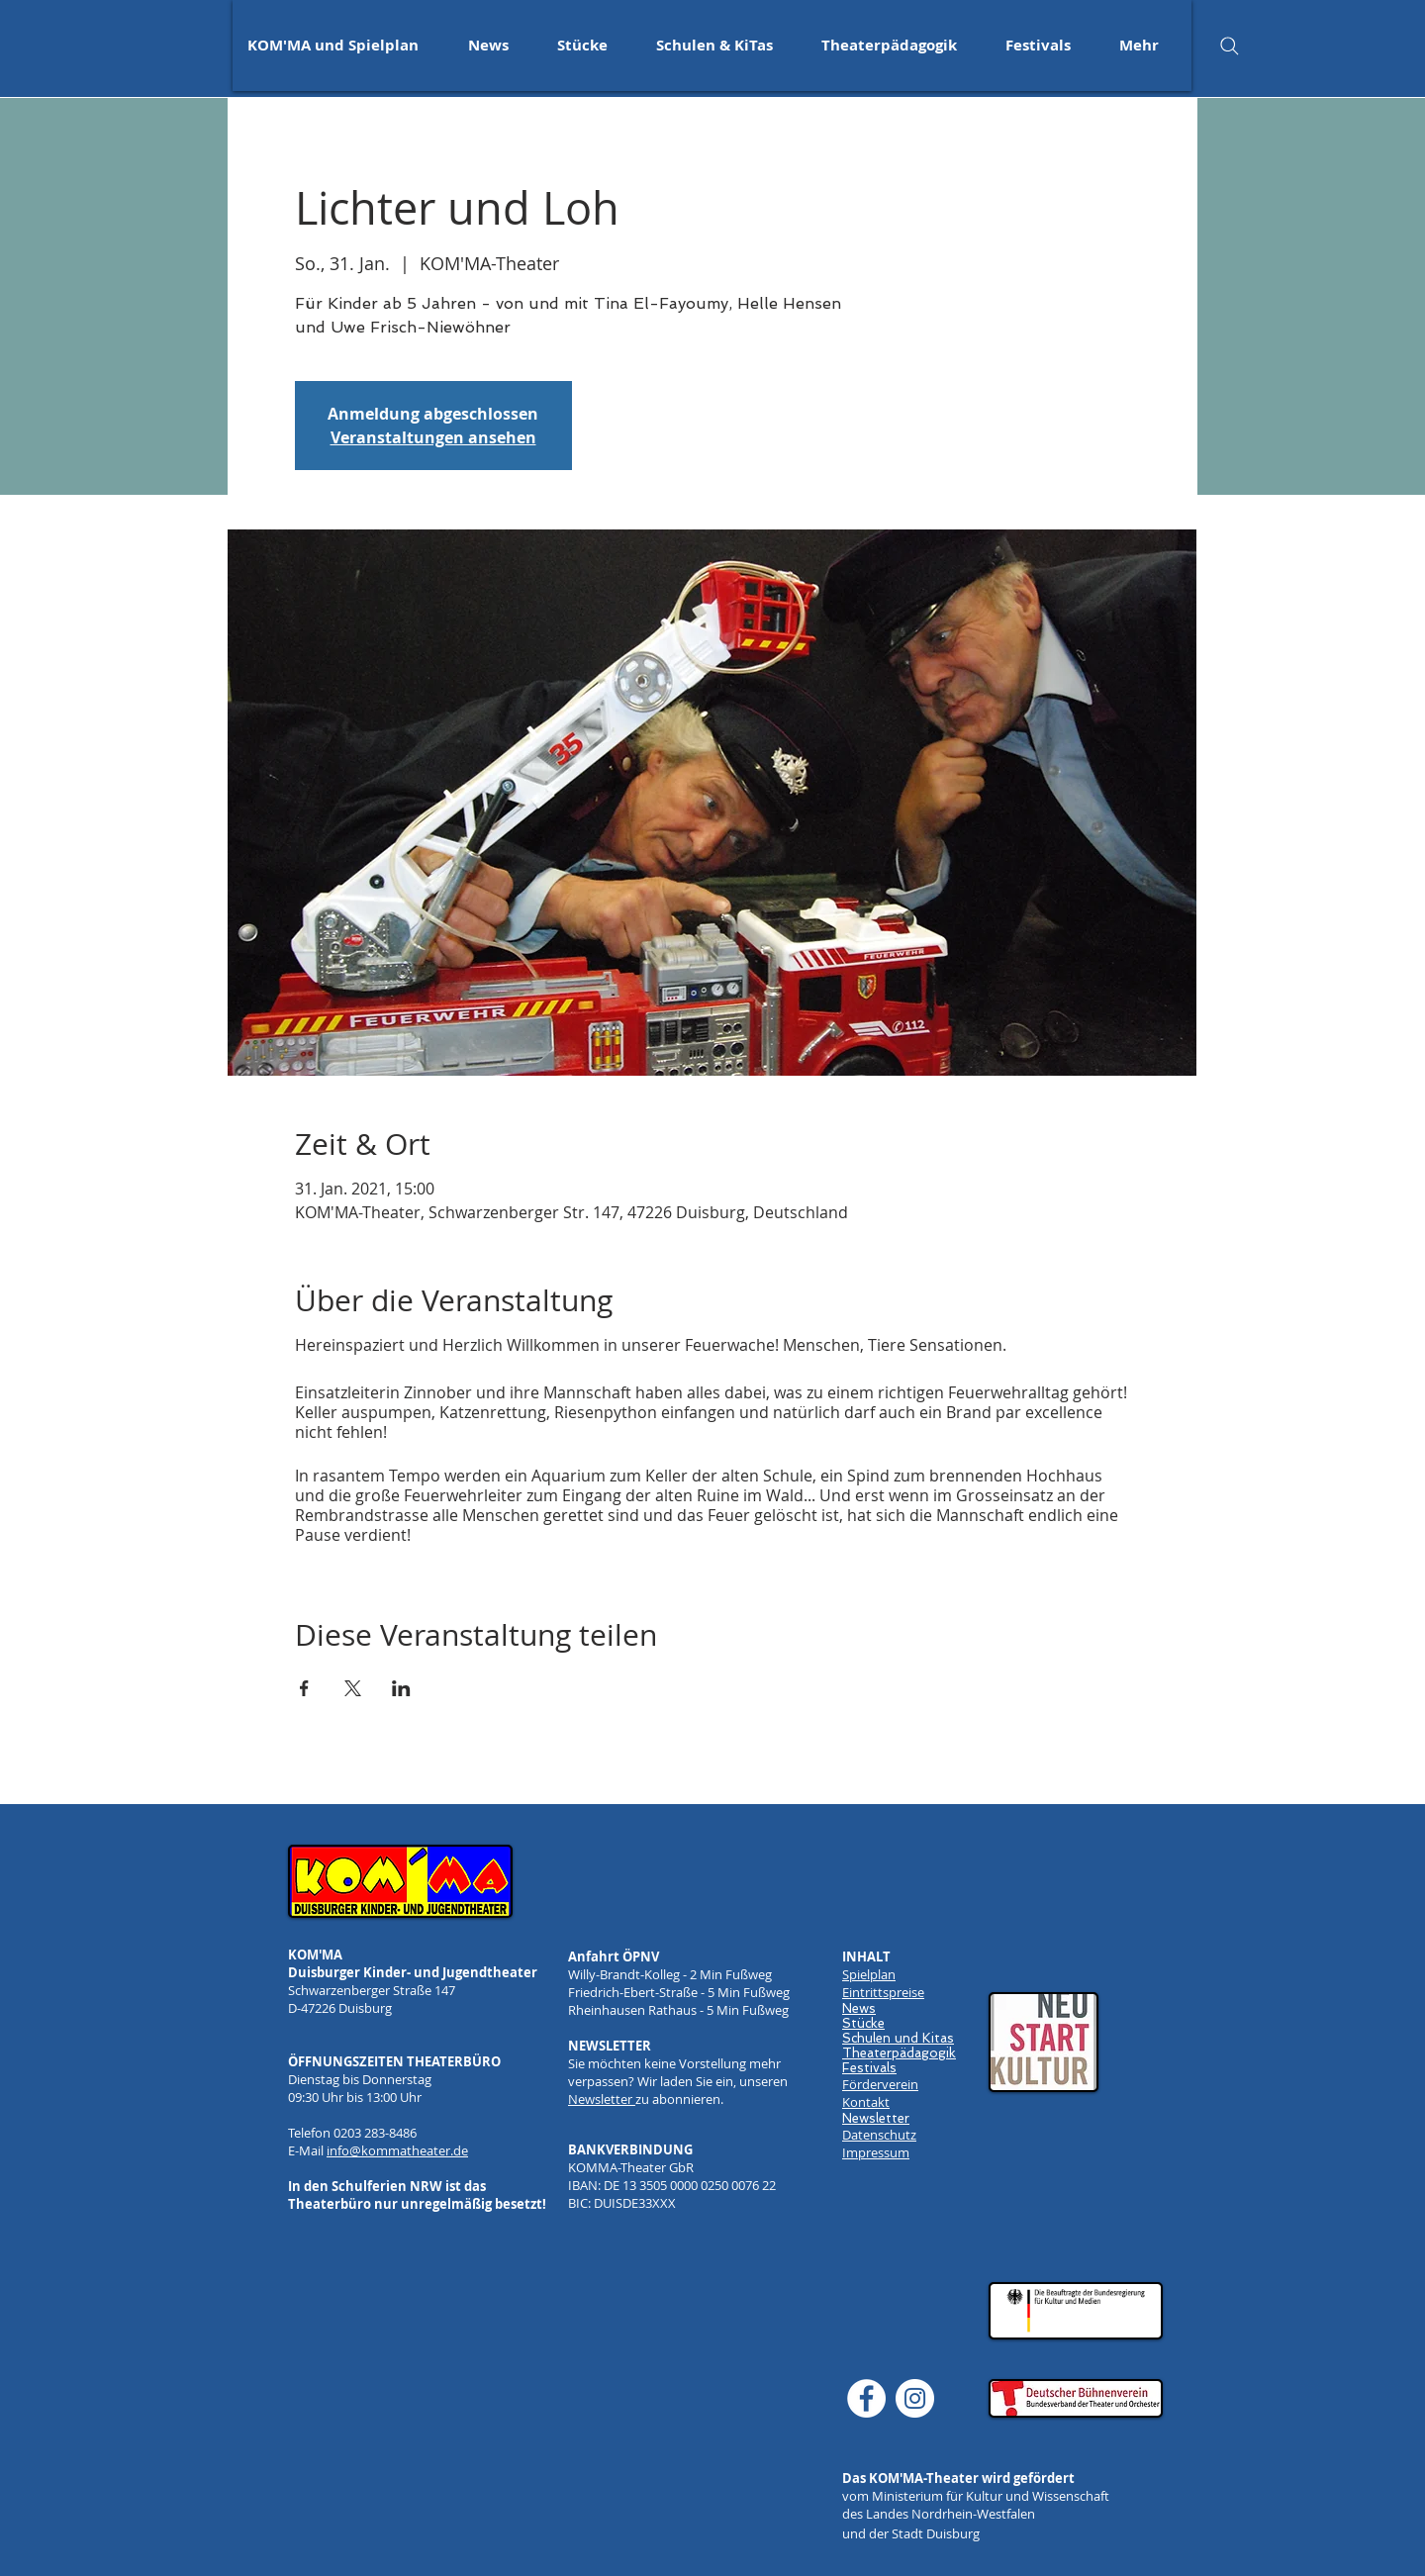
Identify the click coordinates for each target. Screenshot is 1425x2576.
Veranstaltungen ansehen (433, 437)
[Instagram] (915, 2398)
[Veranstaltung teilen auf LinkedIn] (401, 1688)
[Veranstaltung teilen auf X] (352, 1688)
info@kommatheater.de (397, 2150)
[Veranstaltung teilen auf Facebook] (304, 1688)
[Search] (1229, 45)
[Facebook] (866, 2398)
